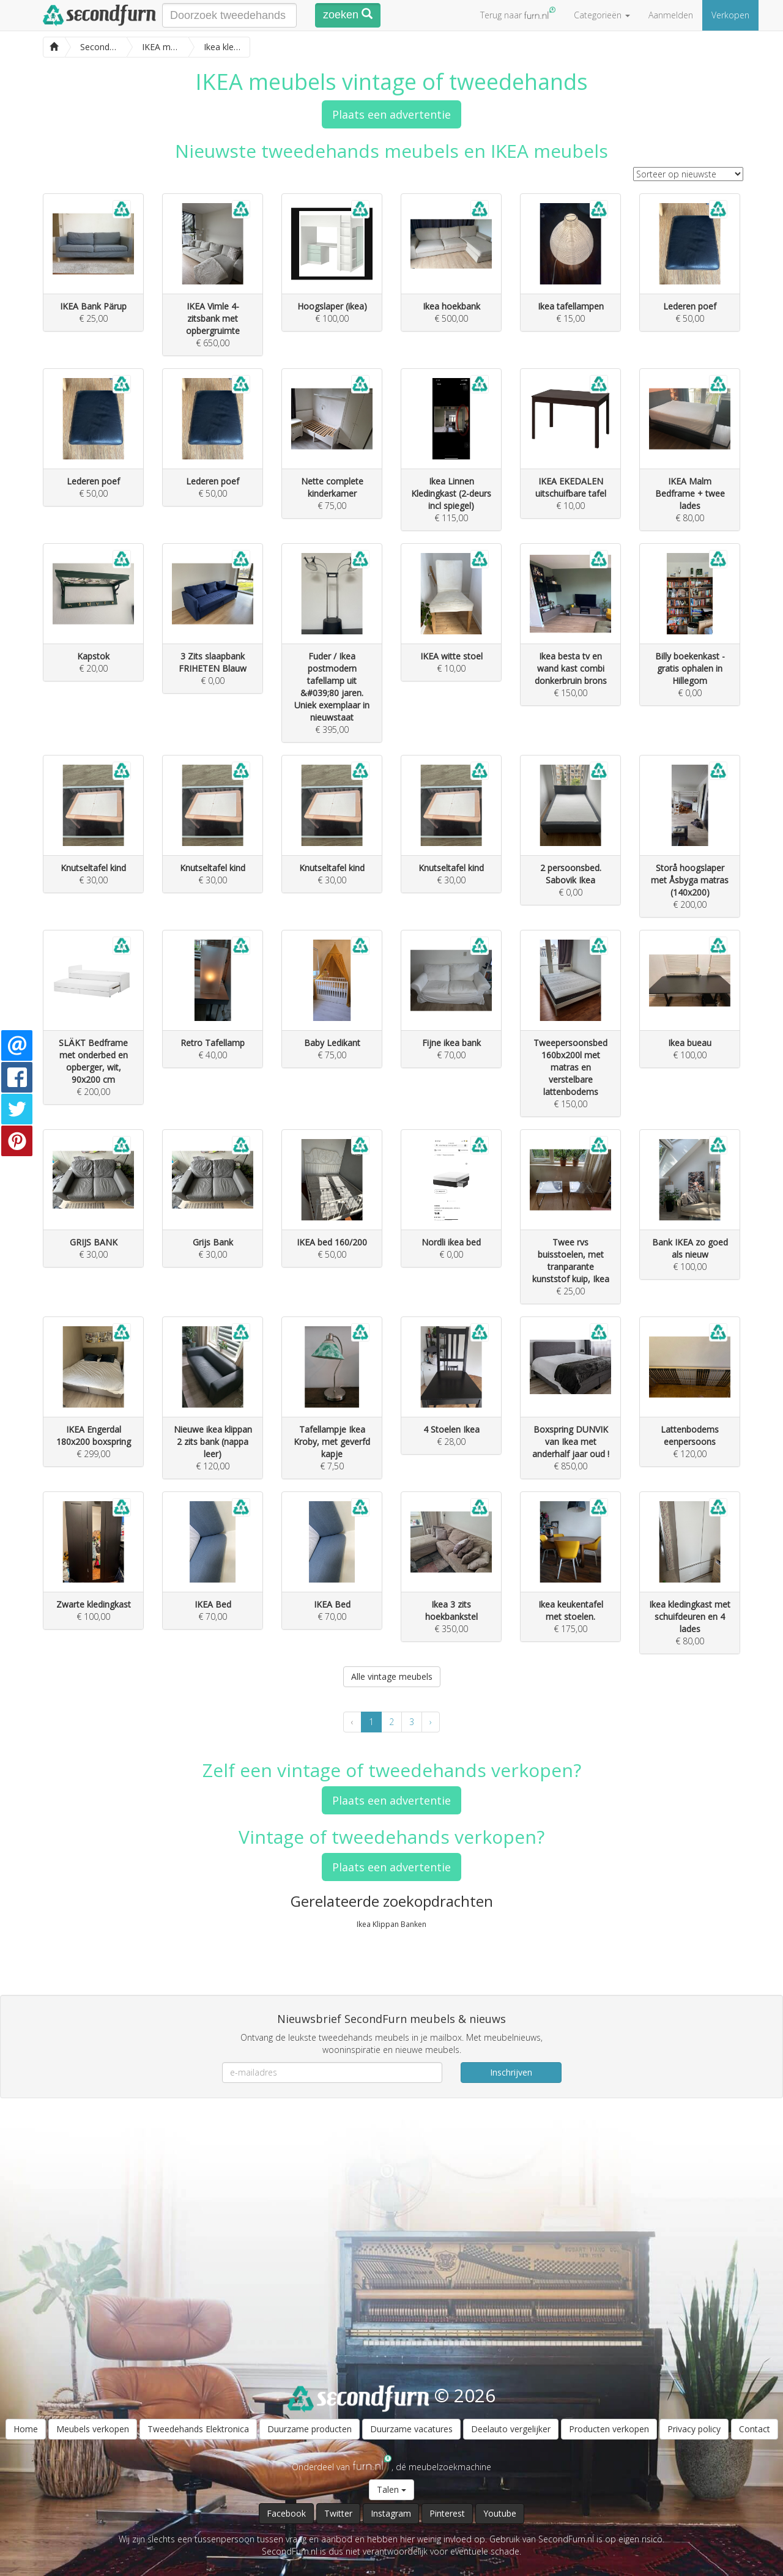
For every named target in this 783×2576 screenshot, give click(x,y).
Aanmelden (670, 15)
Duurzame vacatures (411, 2429)
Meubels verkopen (92, 2429)
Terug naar (517, 14)
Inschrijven (511, 2072)
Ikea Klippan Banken (391, 1924)
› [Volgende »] (430, 1722)
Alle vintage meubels (391, 1676)
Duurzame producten (309, 2429)
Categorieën (602, 15)
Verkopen (730, 15)
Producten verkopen (609, 2429)
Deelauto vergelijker (511, 2429)
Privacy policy (694, 2429)
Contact (754, 2429)
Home (25, 2429)
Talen (391, 2489)
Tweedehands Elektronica (198, 2429)
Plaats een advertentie (391, 114)
